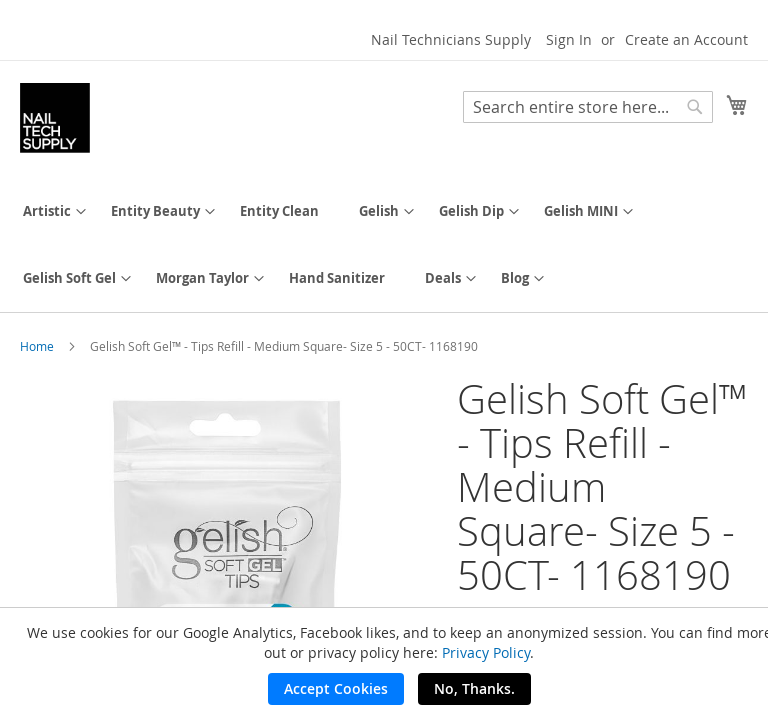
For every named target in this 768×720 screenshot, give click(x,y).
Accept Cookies (336, 688)
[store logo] (55, 118)
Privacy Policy (486, 652)
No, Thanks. (474, 688)
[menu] (384, 245)
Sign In (569, 39)
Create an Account (686, 39)
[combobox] (588, 107)
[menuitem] (47, 211)
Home (37, 346)
